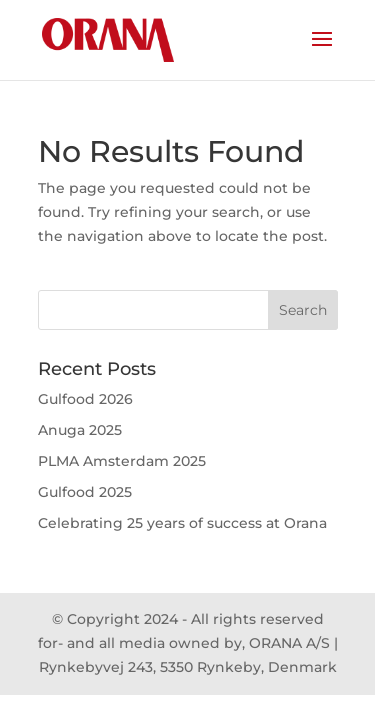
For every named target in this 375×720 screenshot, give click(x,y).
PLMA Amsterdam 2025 (122, 461)
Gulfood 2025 (85, 492)
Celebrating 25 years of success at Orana (182, 523)
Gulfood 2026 (85, 399)
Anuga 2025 (80, 430)
